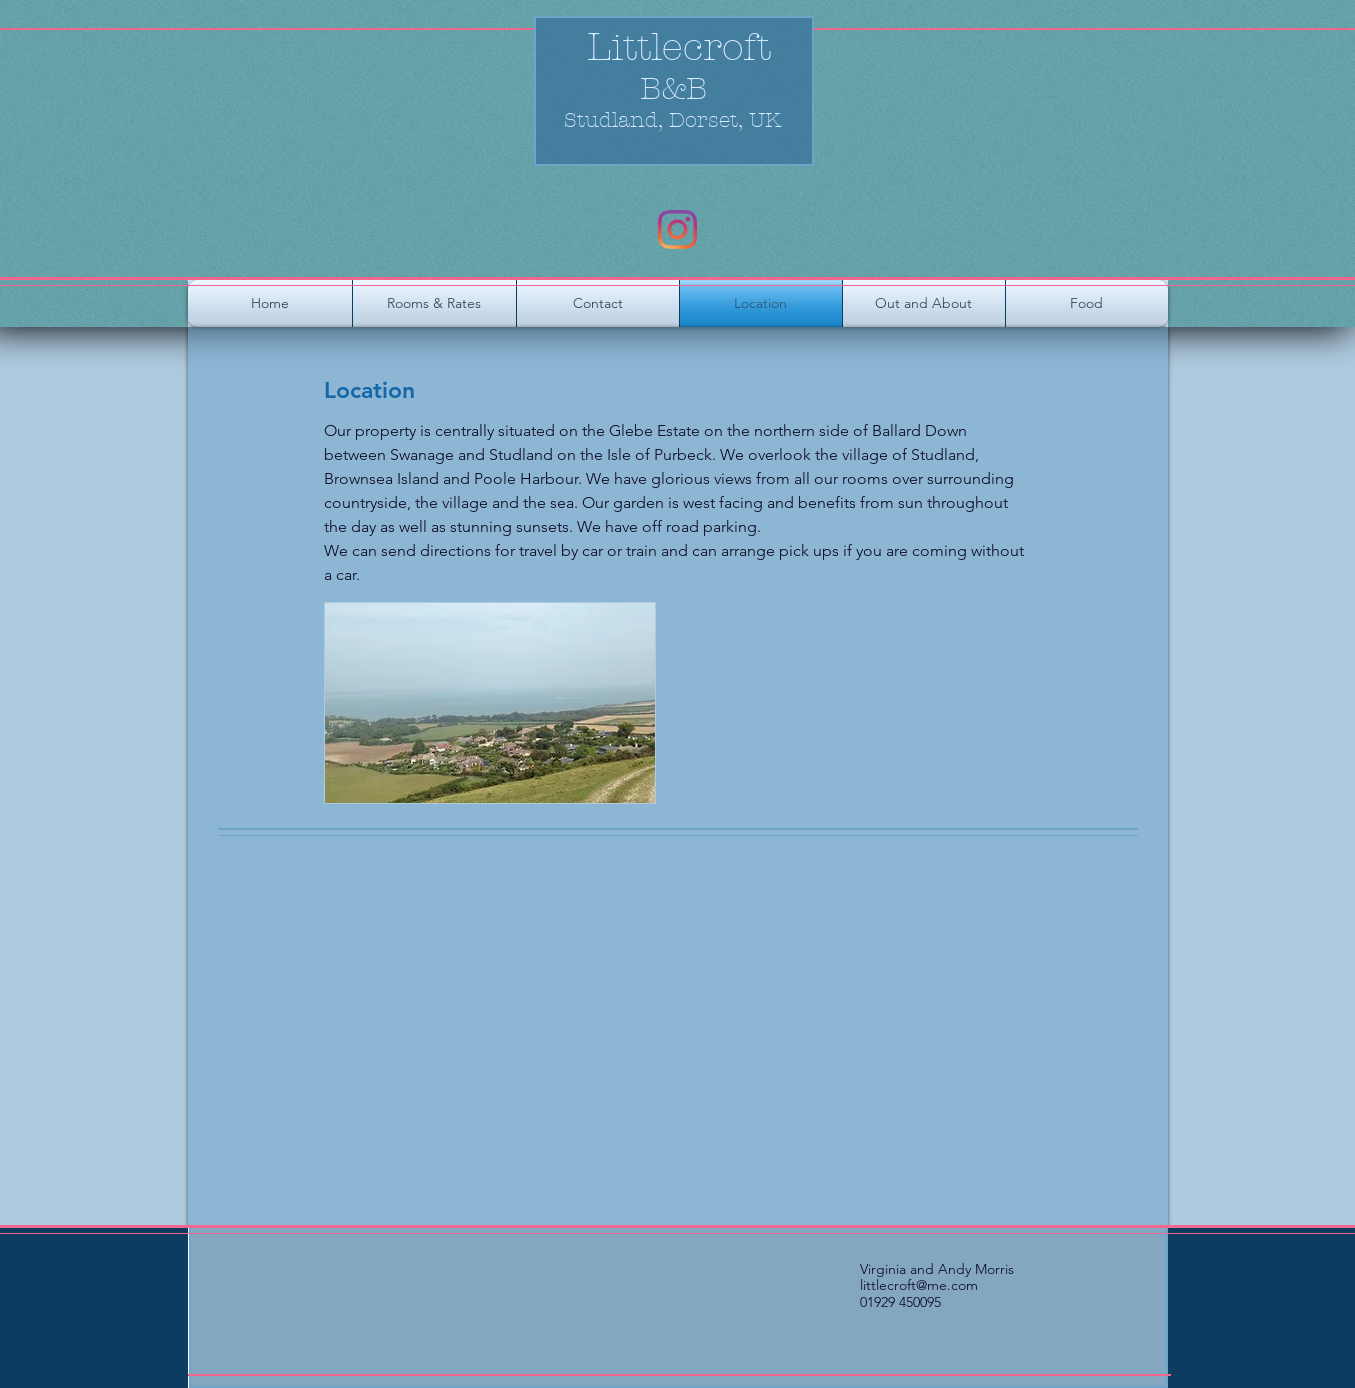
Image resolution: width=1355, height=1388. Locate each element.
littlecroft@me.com (919, 1285)
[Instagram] (677, 229)
